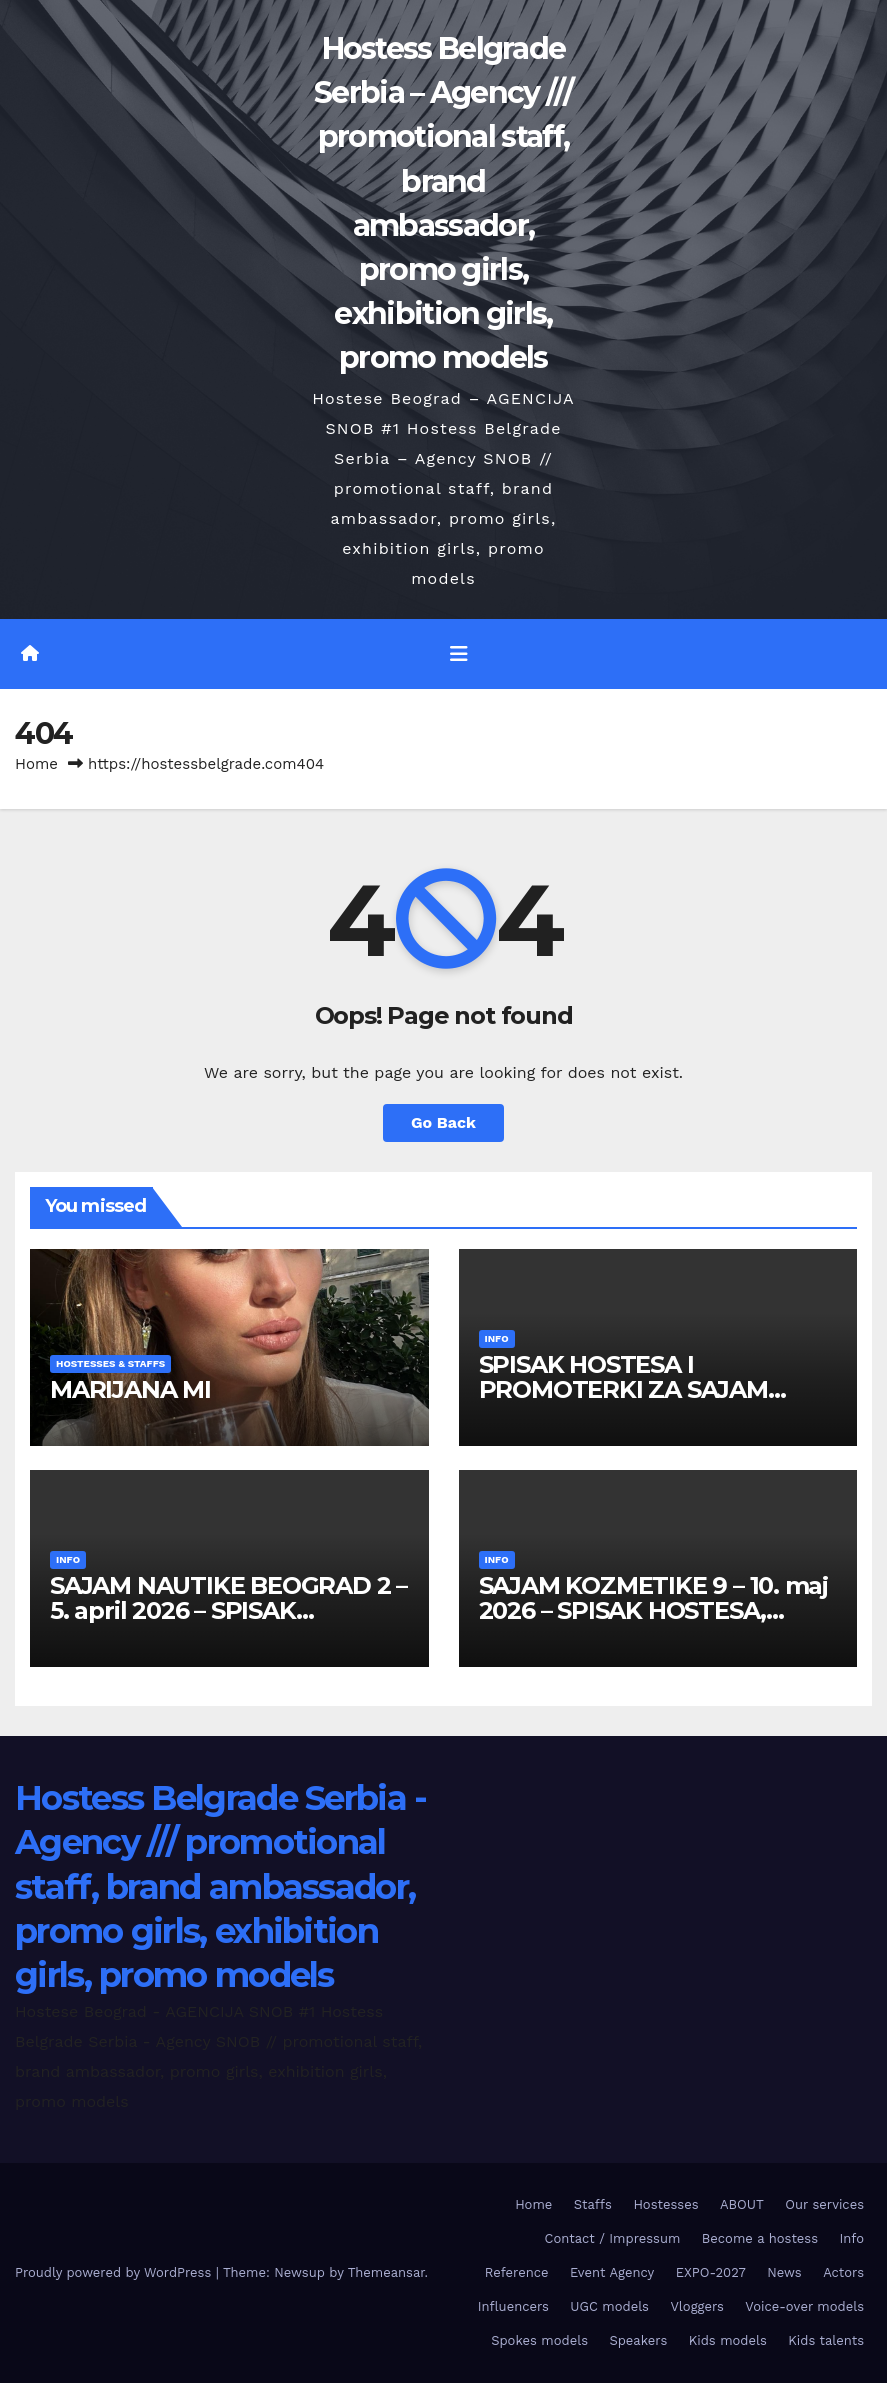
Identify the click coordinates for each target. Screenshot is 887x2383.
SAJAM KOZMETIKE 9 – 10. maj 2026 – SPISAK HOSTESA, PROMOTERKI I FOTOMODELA (656, 1610)
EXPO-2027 (711, 2272)
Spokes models (539, 2340)
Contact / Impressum (613, 2238)
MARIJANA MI (130, 1389)
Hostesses (665, 2204)
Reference (517, 2272)
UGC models (609, 2306)
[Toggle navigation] (459, 654)
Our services (824, 2204)
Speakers (638, 2340)
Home (36, 764)
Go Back (443, 1122)
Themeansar (386, 2272)
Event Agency (612, 2272)
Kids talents (826, 2340)
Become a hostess (760, 2238)
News (784, 2272)
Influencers (513, 2306)
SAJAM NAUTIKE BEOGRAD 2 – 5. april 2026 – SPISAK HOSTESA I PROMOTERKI (228, 1610)
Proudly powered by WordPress (115, 2272)
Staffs (593, 2204)
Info (497, 1338)
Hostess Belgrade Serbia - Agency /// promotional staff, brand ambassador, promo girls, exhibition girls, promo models (221, 1886)
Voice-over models (804, 2306)
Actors (843, 2272)
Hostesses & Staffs (110, 1363)
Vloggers (696, 2306)
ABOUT (742, 2204)
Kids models (728, 2340)
